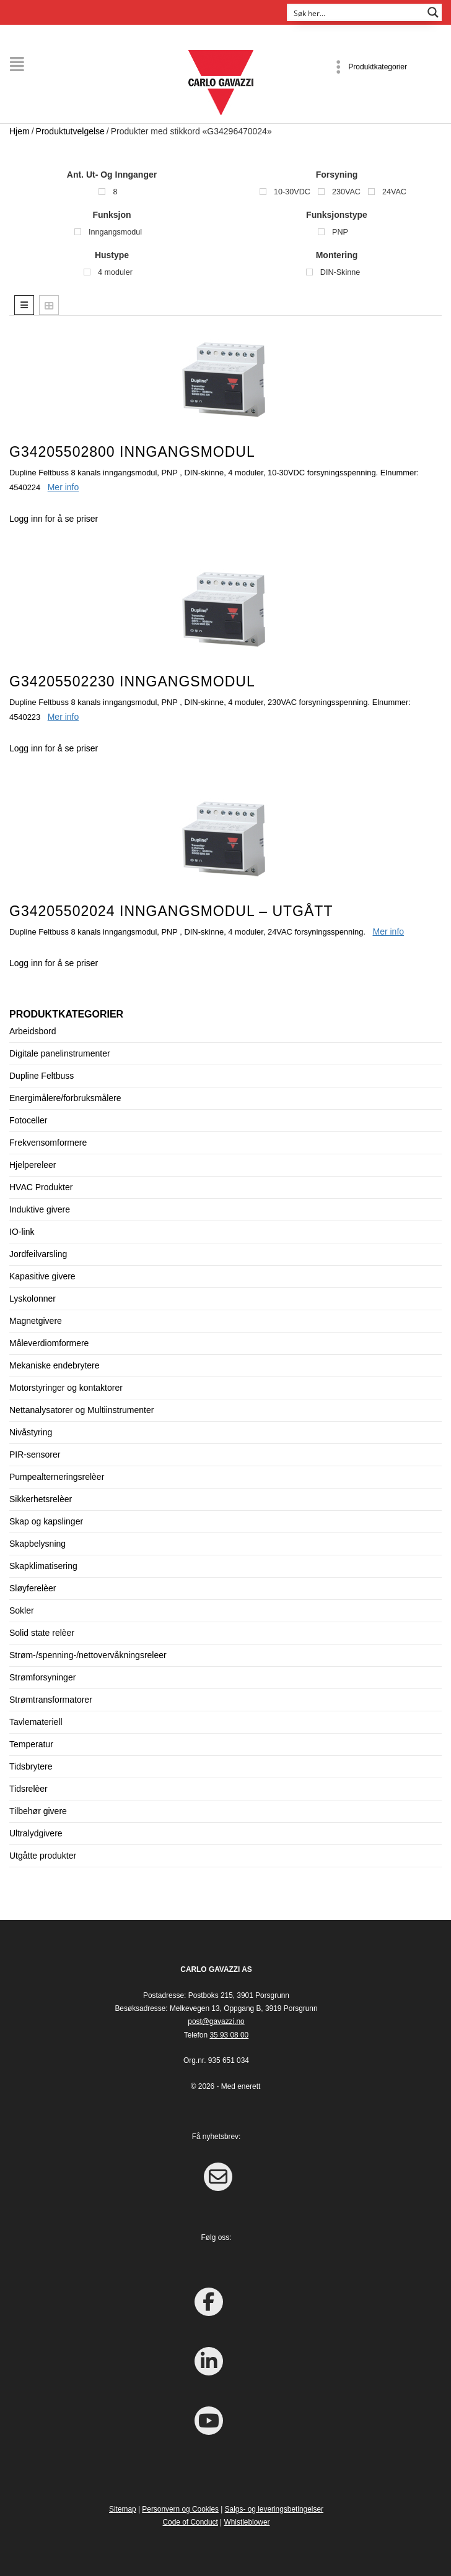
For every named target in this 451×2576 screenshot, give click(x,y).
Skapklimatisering (43, 1566)
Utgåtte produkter (42, 1856)
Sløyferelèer (32, 1588)
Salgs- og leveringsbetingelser (274, 2509)
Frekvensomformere (48, 1143)
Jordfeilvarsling (38, 1254)
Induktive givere (39, 1209)
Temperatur (31, 1744)
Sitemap (122, 2509)
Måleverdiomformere (49, 1343)
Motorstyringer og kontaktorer (66, 1388)
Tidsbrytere (31, 1766)
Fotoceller (28, 1120)
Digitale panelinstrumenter (59, 1053)
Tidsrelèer (28, 1789)
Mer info (63, 487)
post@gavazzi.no (216, 2021)
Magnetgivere (35, 1321)
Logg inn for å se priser (53, 519)
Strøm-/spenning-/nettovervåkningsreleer (88, 1655)
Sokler (21, 1610)
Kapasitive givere (42, 1276)
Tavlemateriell (36, 1722)
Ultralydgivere (36, 1833)
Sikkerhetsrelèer (40, 1499)
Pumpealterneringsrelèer (56, 1477)
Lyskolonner (32, 1298)
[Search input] (356, 12)
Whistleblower (246, 2522)
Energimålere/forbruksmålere (65, 1098)
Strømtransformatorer (50, 1700)
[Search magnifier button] (433, 12)
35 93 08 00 (228, 2035)
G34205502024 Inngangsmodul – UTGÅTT (171, 911)
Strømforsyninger (42, 1677)
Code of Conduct (190, 2522)
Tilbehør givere (38, 1811)
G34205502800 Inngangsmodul (132, 452)
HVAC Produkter (40, 1187)
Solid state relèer (41, 1633)
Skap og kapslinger (46, 1521)
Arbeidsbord (32, 1031)
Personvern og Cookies (180, 2509)
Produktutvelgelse (70, 131)
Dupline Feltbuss (41, 1076)
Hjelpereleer (32, 1165)
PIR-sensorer (34, 1454)
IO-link (21, 1232)
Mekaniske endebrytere (54, 1365)
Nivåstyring (30, 1432)
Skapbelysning (37, 1544)
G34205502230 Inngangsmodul (132, 681)
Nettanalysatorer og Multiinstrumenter (81, 1410)
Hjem (19, 131)
